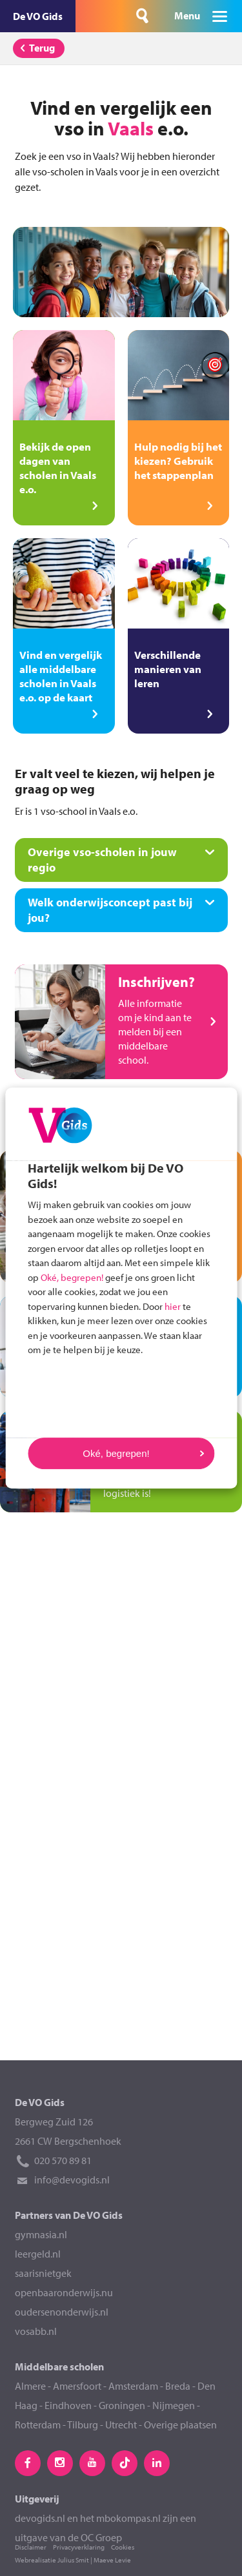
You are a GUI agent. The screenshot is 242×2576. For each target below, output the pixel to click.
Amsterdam (133, 2385)
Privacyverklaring (79, 2547)
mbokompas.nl (128, 2518)
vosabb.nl (36, 2331)
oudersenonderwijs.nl (61, 2311)
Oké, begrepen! (72, 1277)
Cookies (122, 2547)
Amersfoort (77, 2385)
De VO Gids (38, 16)
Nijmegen (173, 2405)
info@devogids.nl (72, 2179)
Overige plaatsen (180, 2424)
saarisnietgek (43, 2273)
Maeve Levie (112, 2559)
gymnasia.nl (41, 2234)
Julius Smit (73, 2559)
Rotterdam (38, 2424)
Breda (178, 2385)
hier (173, 1306)
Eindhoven (68, 2405)
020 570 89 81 (63, 2160)
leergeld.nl (38, 2253)
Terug (35, 48)
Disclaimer (30, 2547)
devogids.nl (40, 2518)
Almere (30, 2385)
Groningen (122, 2405)
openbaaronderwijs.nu (64, 2292)
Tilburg (82, 2424)
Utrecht (121, 2424)
